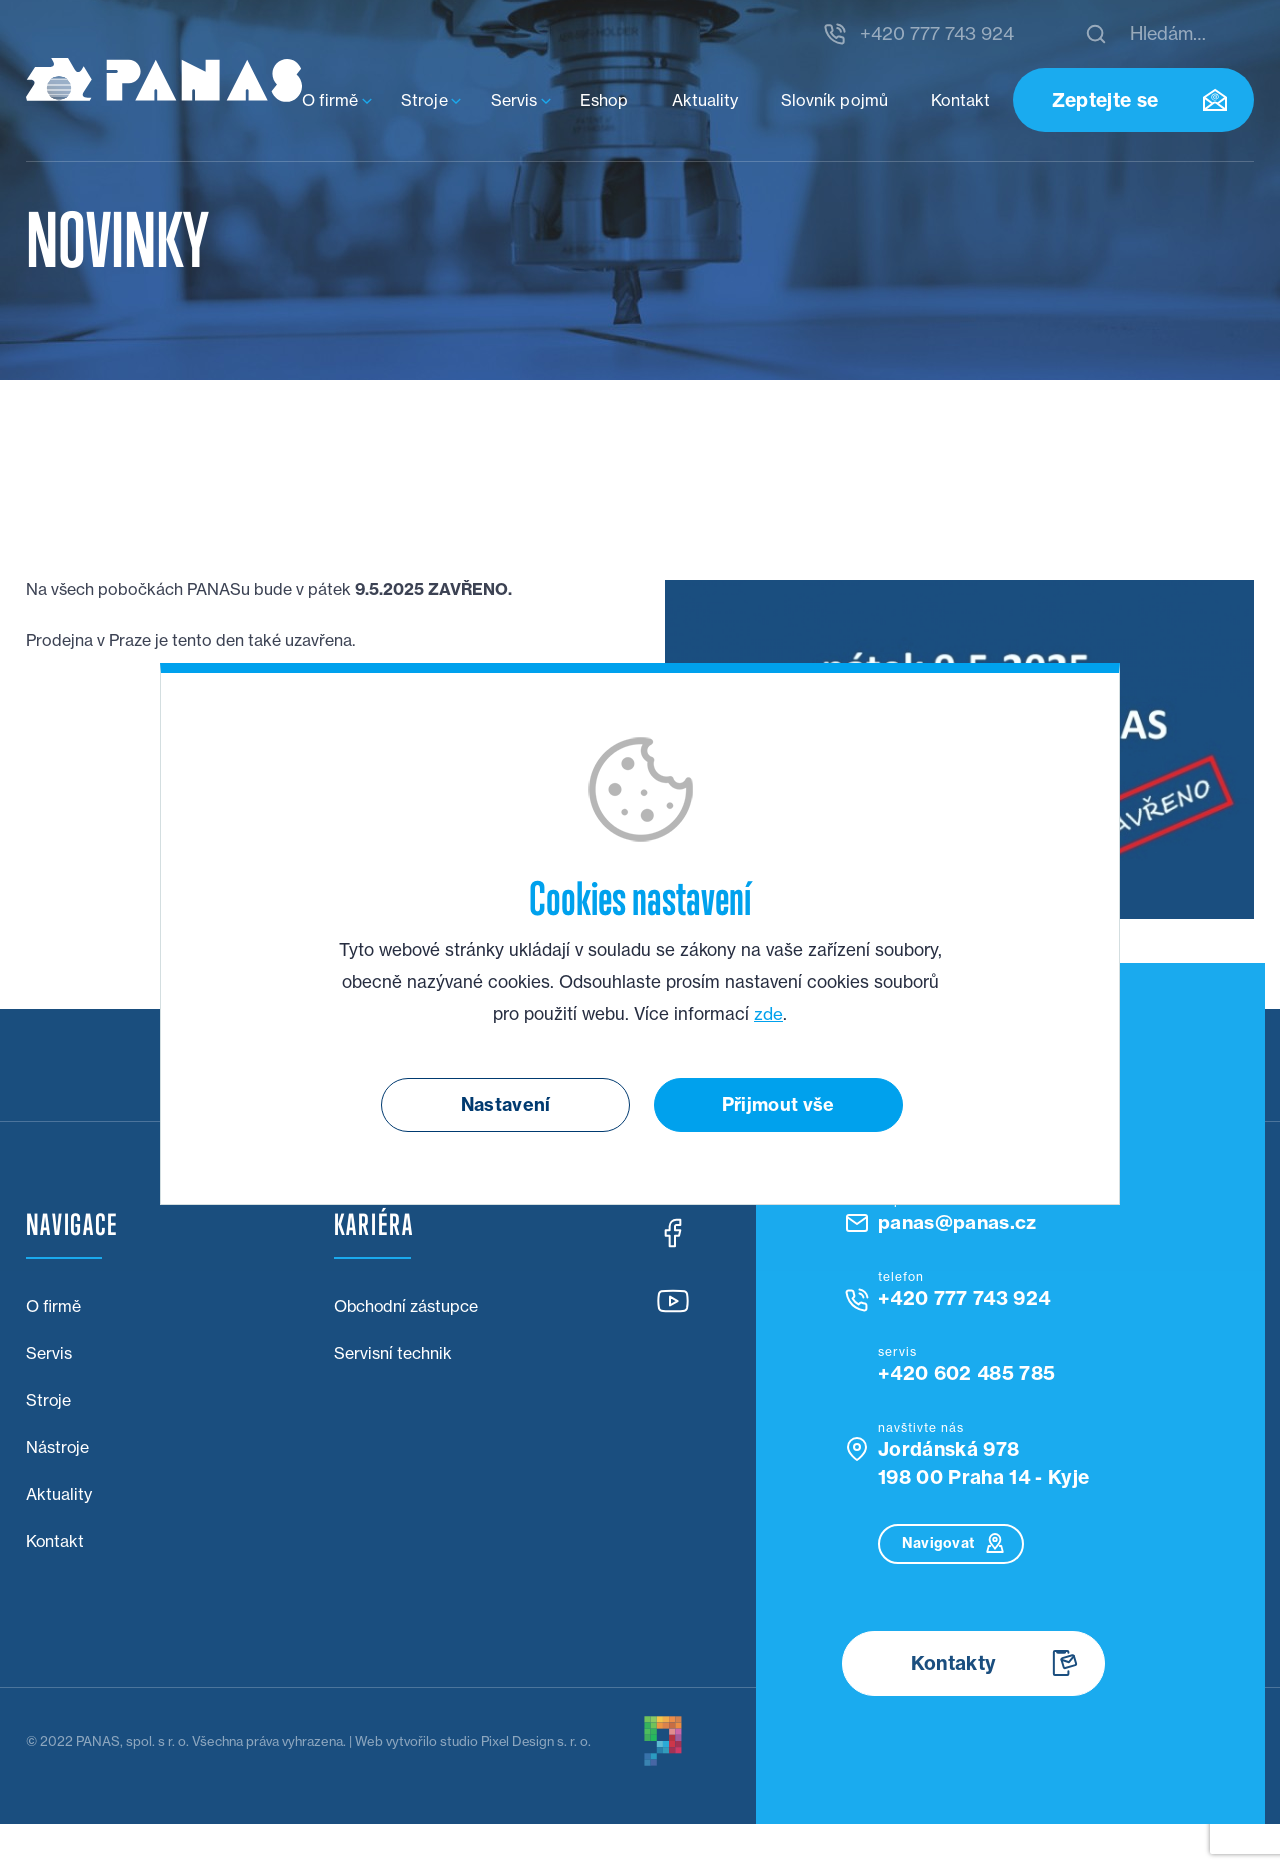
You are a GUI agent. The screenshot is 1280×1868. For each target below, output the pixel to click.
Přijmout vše (779, 1104)
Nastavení (505, 1104)
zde (768, 1014)
